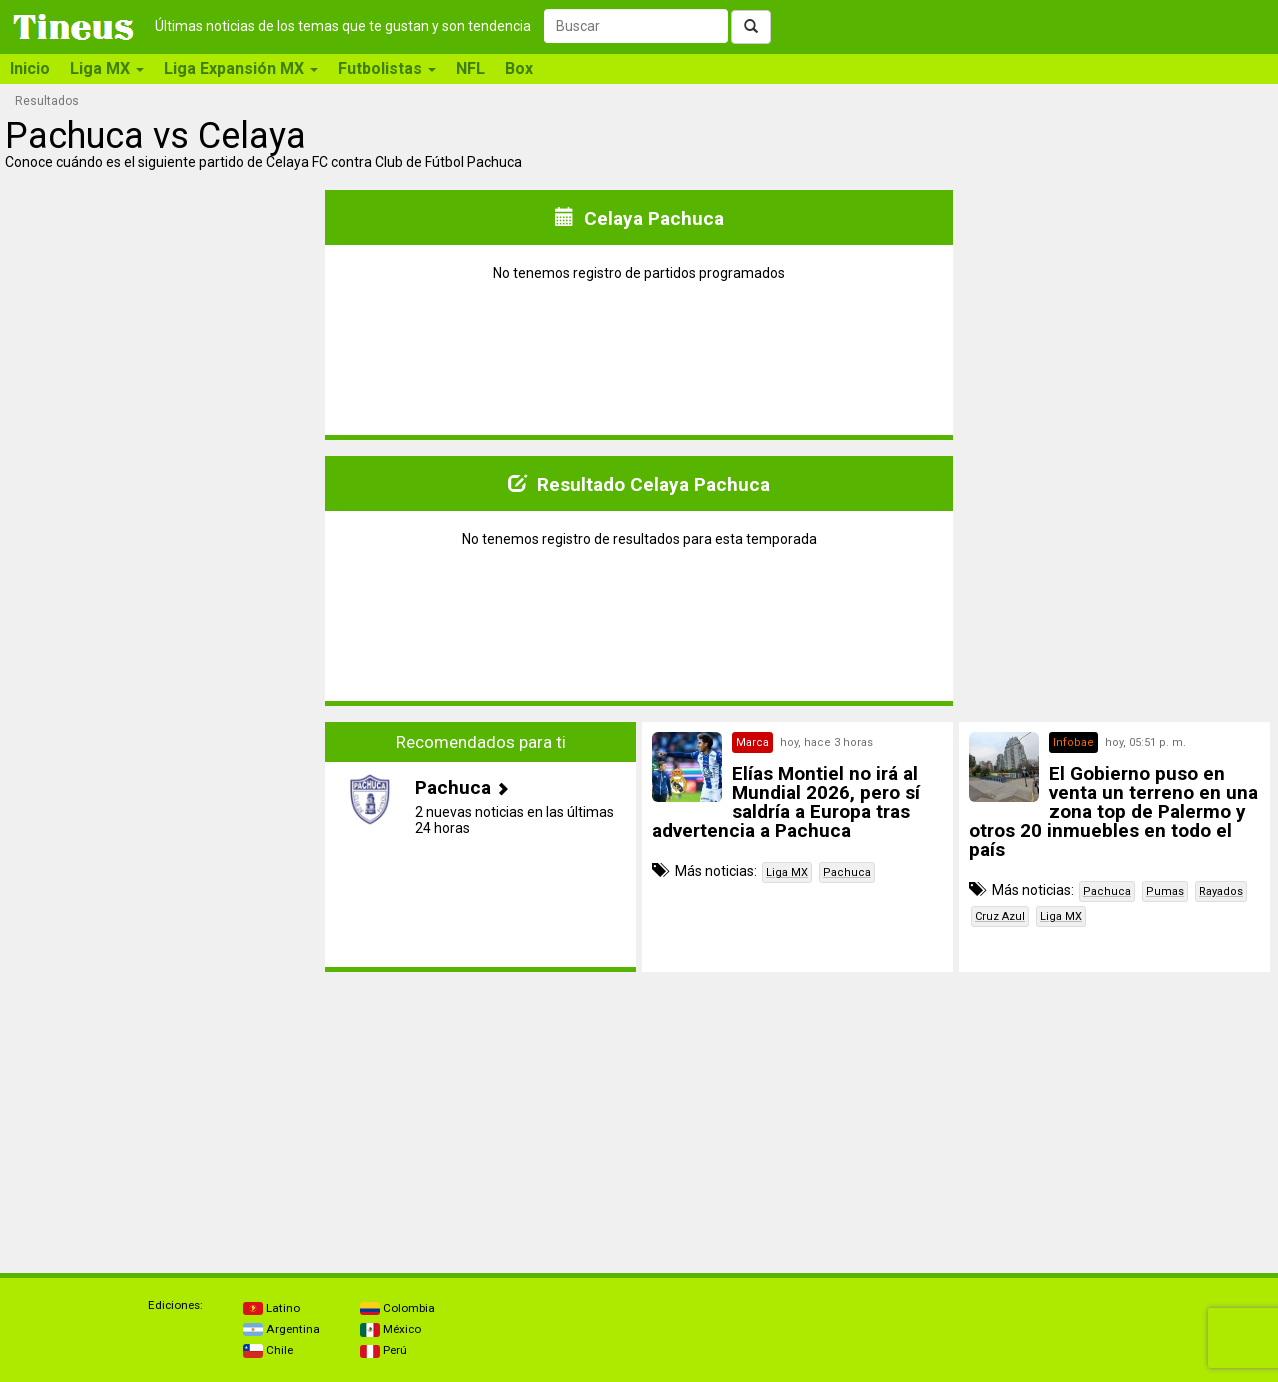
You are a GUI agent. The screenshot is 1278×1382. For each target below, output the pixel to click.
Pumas (1165, 891)
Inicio (30, 68)
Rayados (1221, 891)
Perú (383, 1350)
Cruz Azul (1000, 916)
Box (519, 68)
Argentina (281, 1329)
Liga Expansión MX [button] (241, 68)
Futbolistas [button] (387, 68)
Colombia (397, 1308)
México (390, 1329)
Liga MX (787, 872)
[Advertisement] (164, 847)
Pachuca (847, 872)
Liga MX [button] (107, 68)
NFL (470, 68)
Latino (271, 1308)
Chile (268, 1350)
